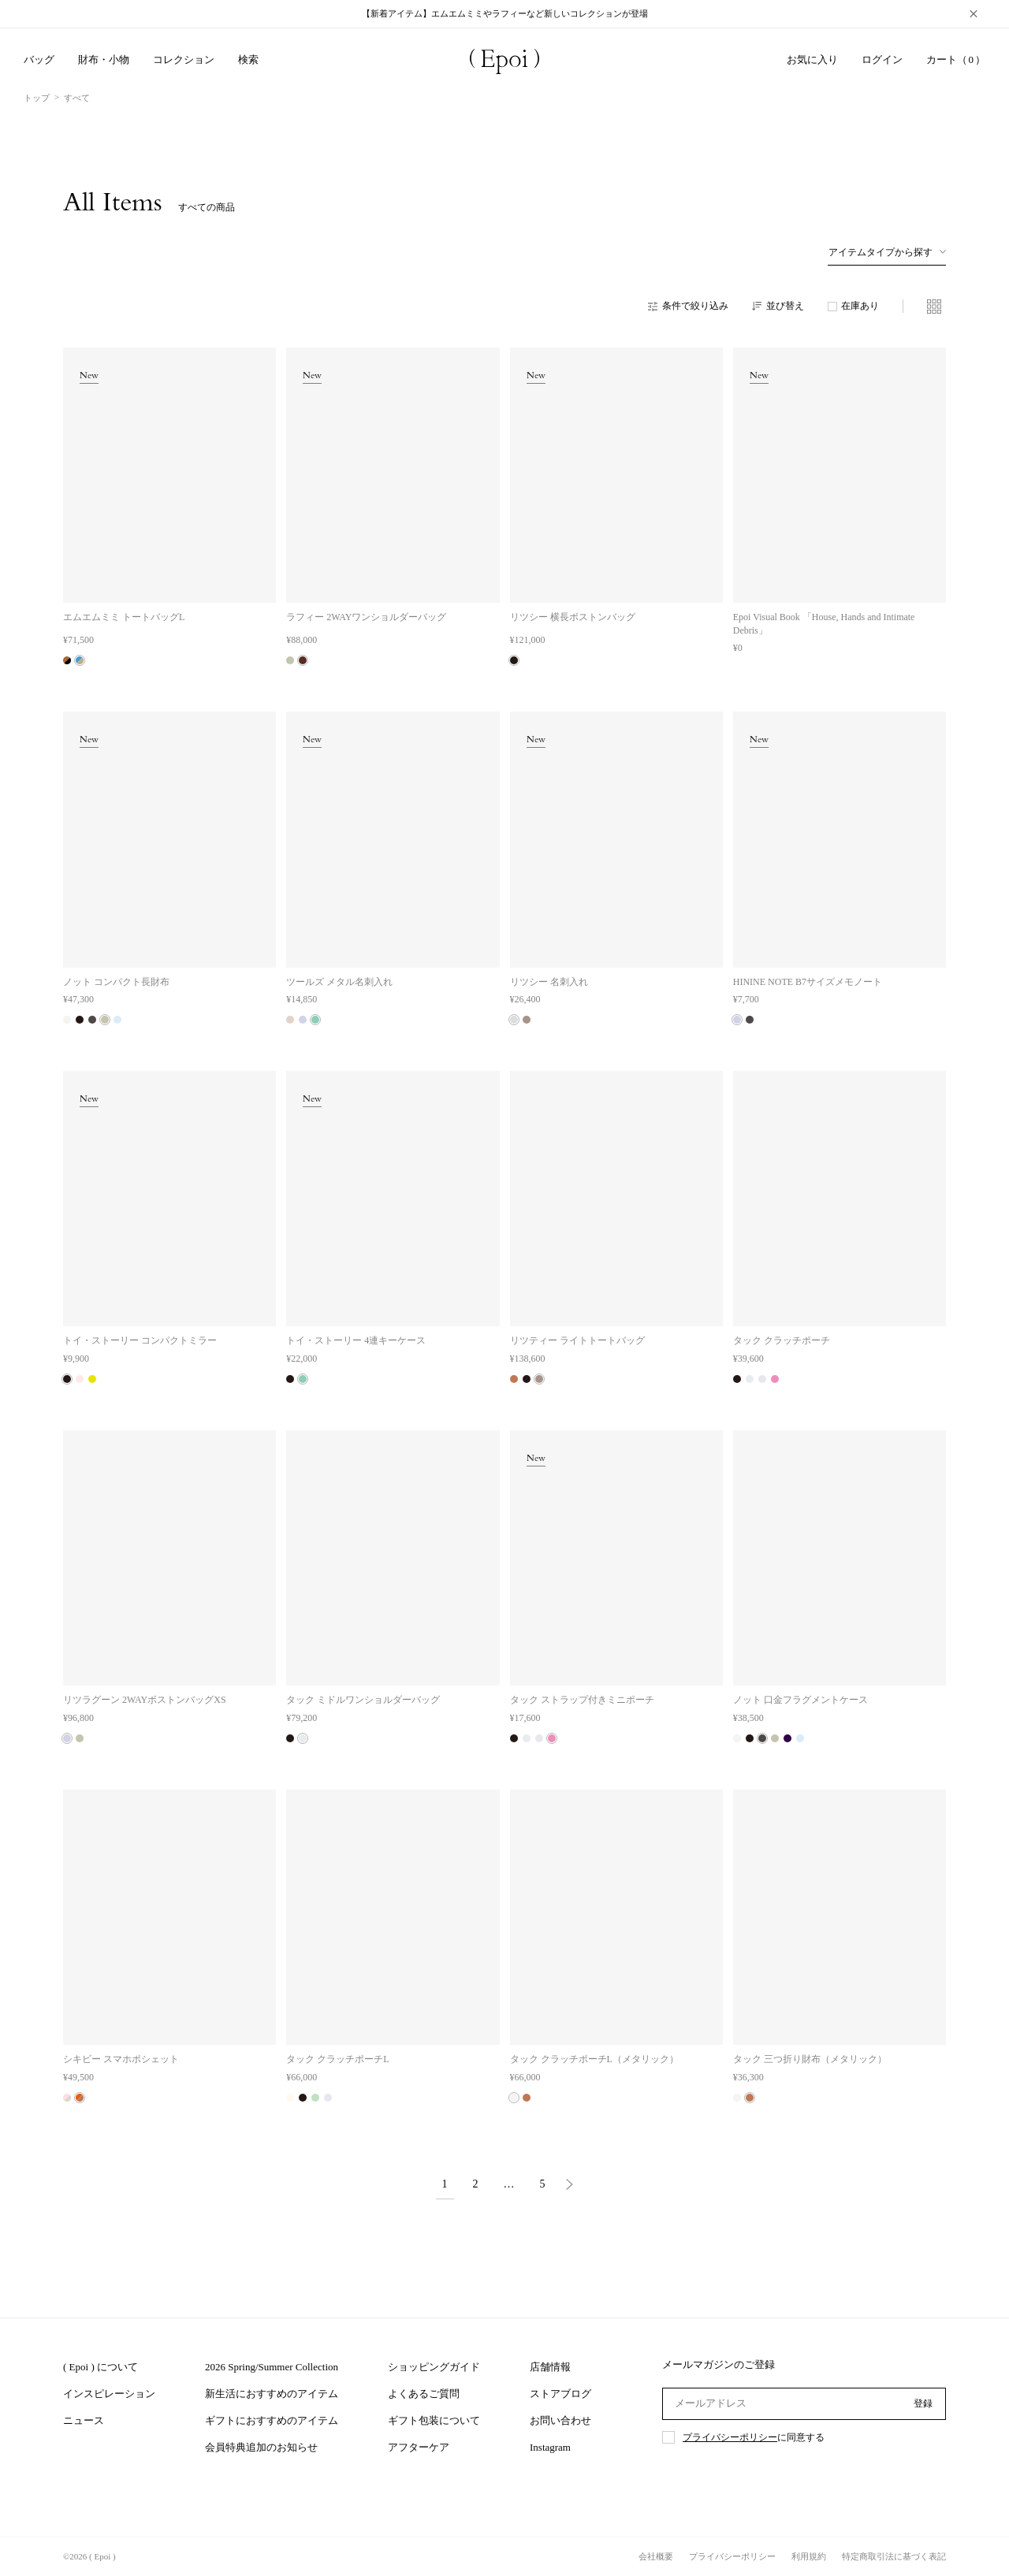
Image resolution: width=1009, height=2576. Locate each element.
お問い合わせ (560, 2420)
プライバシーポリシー (730, 2437)
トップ (37, 97)
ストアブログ (560, 2393)
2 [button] (475, 2184)
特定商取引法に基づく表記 (894, 2556)
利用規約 (808, 2556)
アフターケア (418, 2447)
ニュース (83, 2420)
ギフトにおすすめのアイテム (271, 2420)
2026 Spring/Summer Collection (271, 2367)
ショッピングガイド (434, 2367)
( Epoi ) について (100, 2367)
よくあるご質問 (424, 2393)
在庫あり (860, 305)
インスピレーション (109, 2393)
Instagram (550, 2447)
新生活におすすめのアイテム (271, 2393)
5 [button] (542, 2184)
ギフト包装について (434, 2420)
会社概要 (656, 2556)
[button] (569, 2186)
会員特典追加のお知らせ (261, 2447)
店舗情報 (550, 2367)
